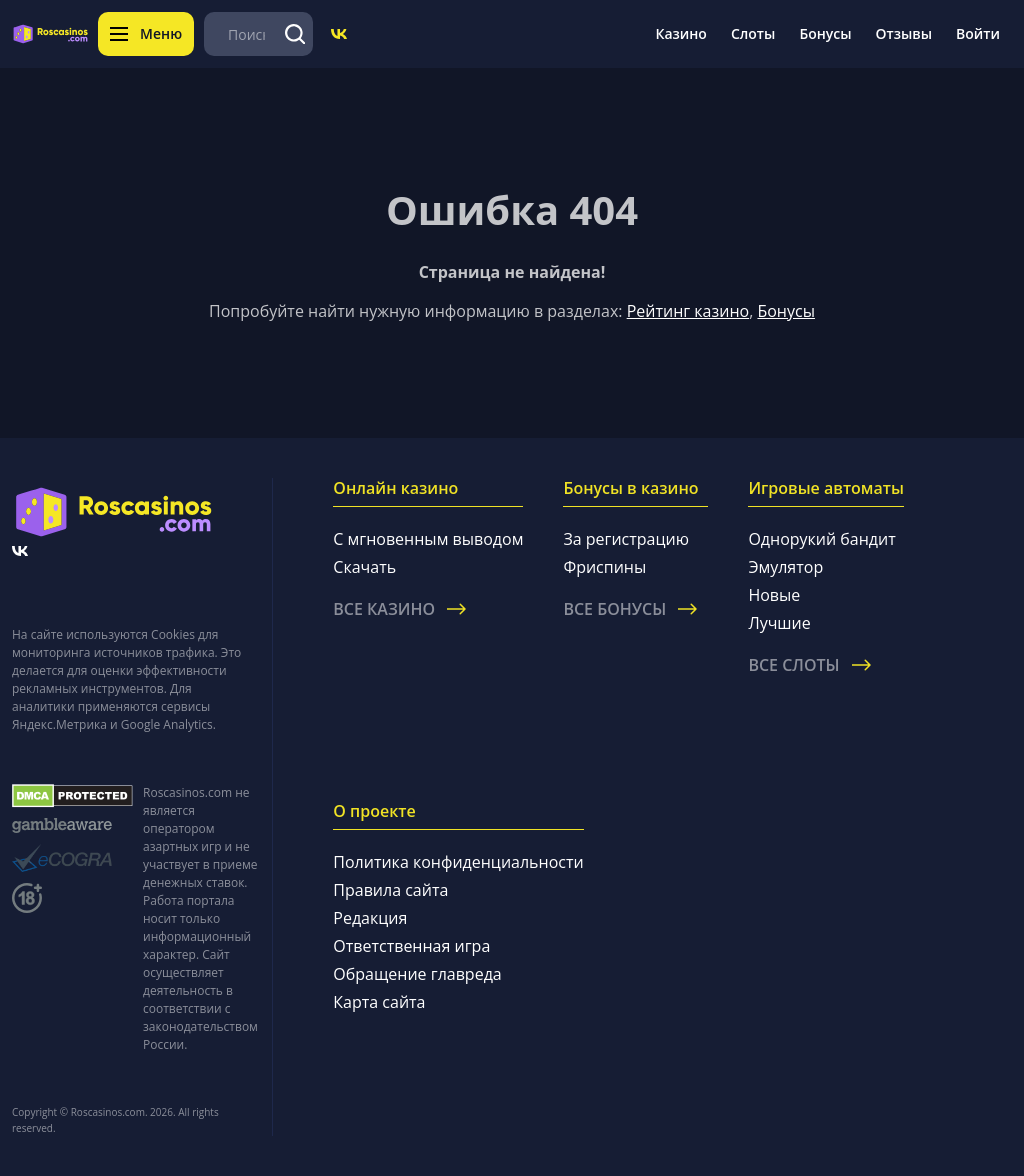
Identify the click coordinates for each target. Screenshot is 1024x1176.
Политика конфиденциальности (458, 862)
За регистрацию (626, 539)
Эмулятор (785, 567)
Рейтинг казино (688, 311)
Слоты (753, 33)
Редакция (370, 918)
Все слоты (809, 665)
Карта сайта (379, 1002)
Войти (978, 33)
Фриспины (604, 567)
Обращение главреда (417, 974)
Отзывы (904, 33)
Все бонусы (630, 609)
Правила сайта (390, 890)
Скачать (364, 567)
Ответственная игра (411, 946)
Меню (146, 33)
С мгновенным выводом (428, 539)
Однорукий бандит (821, 539)
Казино (680, 33)
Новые (774, 595)
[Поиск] (295, 34)
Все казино (399, 609)
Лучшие (779, 623)
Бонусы (825, 33)
